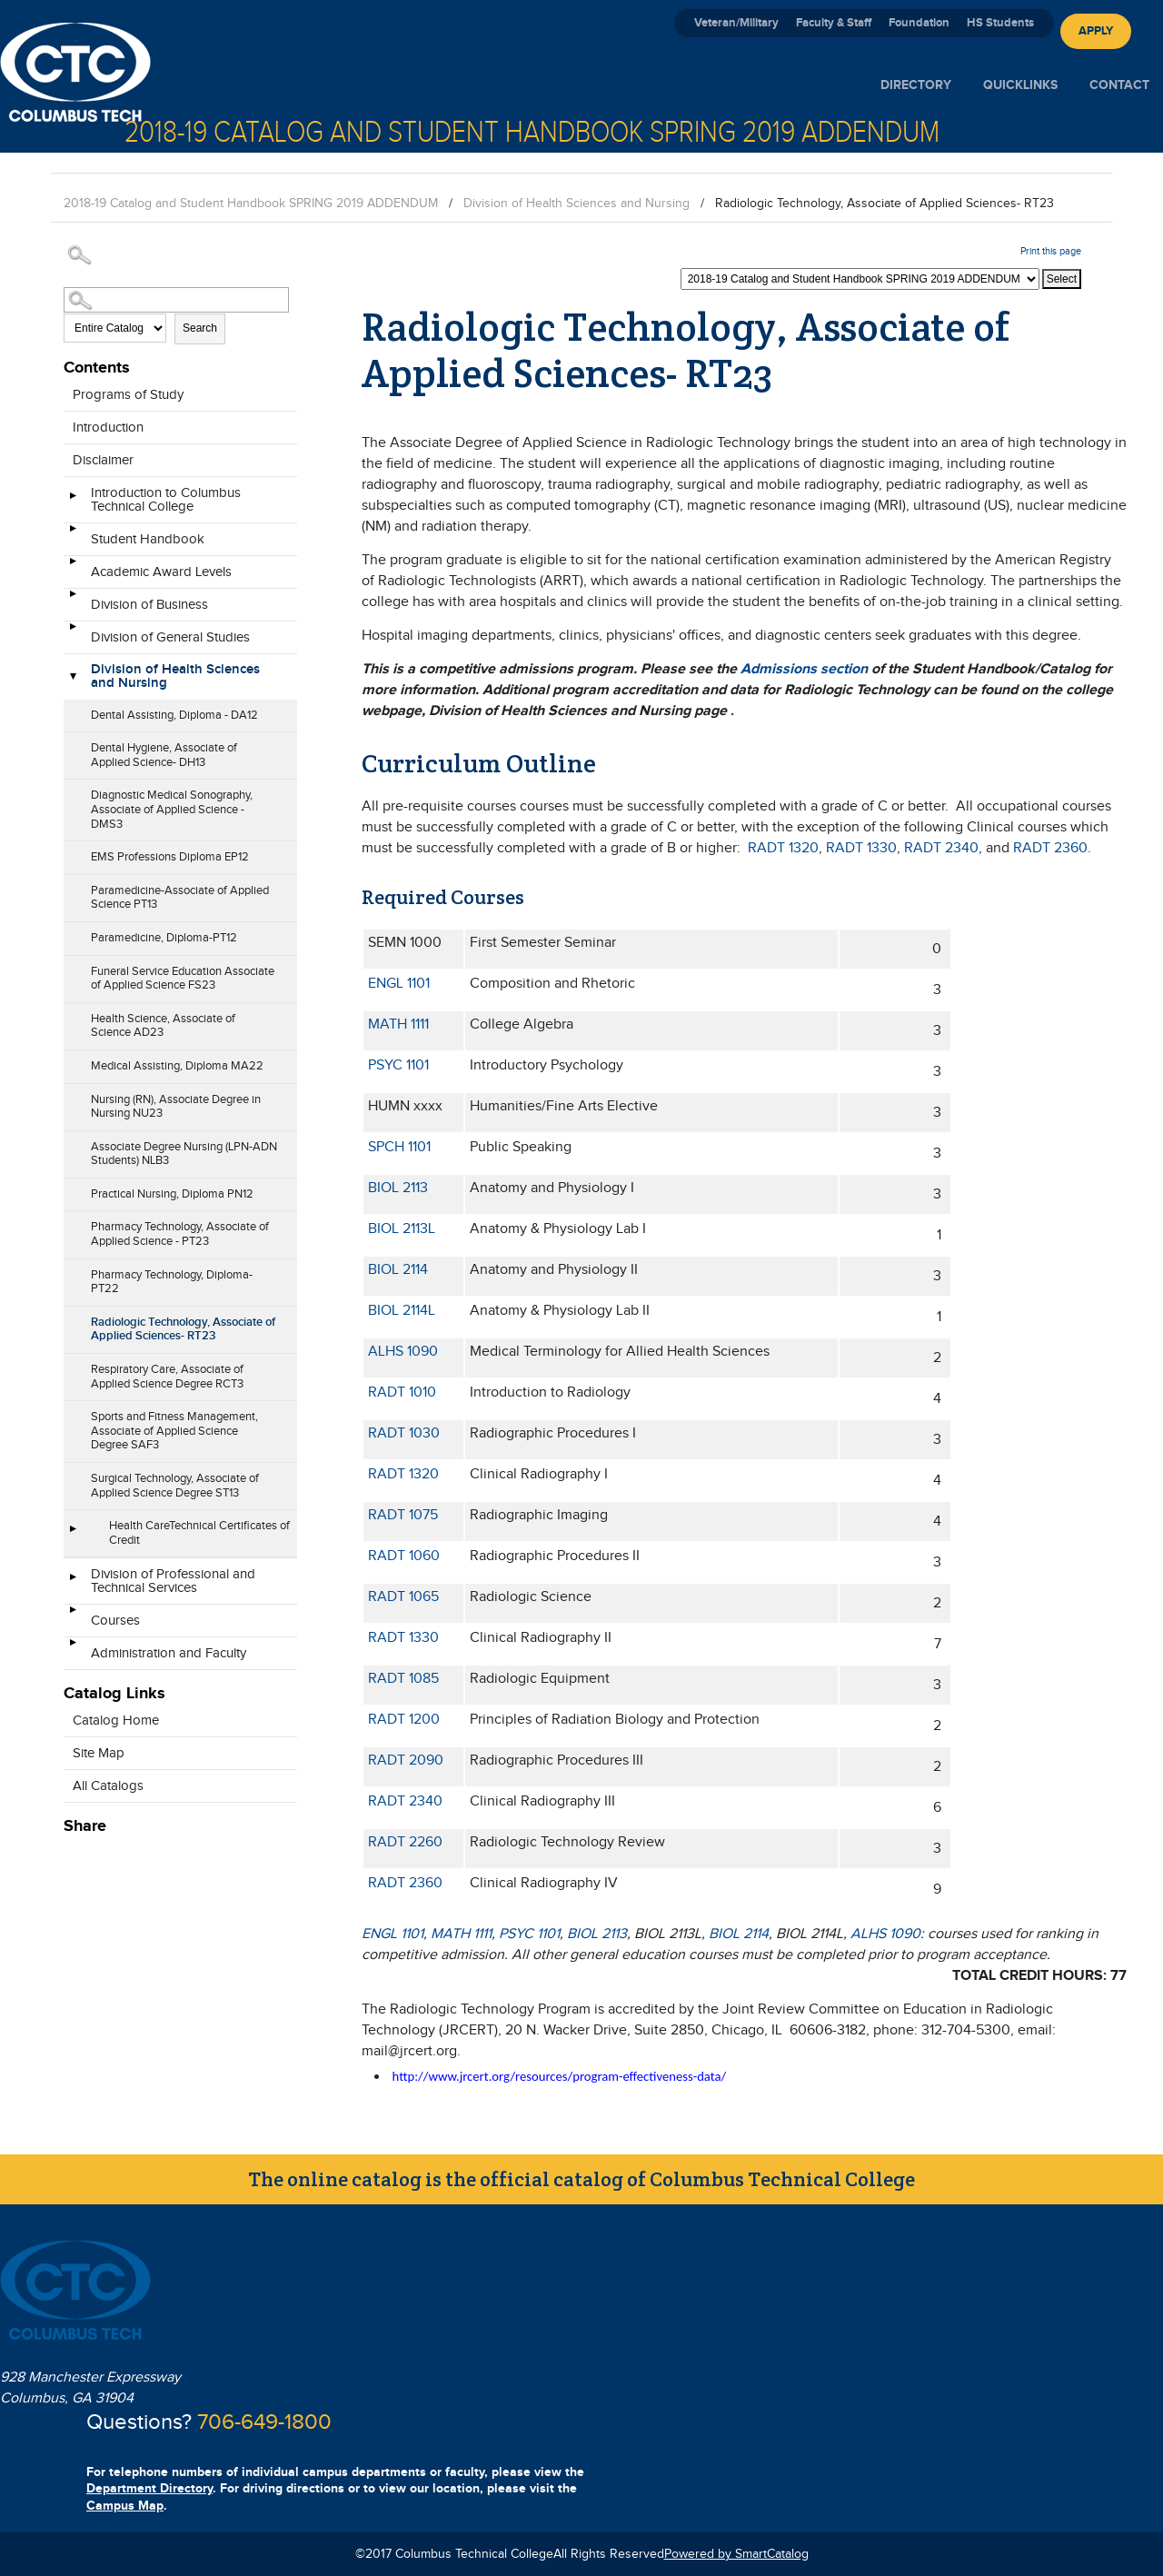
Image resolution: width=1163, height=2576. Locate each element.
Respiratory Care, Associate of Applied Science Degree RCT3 (167, 1376)
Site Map (98, 1753)
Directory (915, 85)
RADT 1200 (404, 1719)
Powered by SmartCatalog (736, 2554)
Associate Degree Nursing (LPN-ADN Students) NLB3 (184, 1154)
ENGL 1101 (399, 983)
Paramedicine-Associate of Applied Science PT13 (180, 897)
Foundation (919, 22)
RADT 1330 (861, 848)
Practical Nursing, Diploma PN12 (172, 1194)
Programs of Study (128, 395)
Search (200, 328)
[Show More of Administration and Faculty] (73, 1648)
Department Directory (149, 2488)
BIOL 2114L (401, 1310)
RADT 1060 (404, 1556)
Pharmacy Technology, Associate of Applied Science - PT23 (180, 1233)
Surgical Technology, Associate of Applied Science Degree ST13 (175, 1485)
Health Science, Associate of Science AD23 (163, 1025)
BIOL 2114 (398, 1269)
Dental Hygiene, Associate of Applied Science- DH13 (164, 755)
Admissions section (804, 669)
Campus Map (125, 2505)
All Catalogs (108, 1786)
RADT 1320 (783, 848)
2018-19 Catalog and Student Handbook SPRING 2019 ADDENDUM (251, 203)
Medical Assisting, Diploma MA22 (177, 1066)
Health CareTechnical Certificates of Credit (199, 1532)
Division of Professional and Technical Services (173, 1581)
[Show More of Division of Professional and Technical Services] (73, 1583)
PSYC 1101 (398, 1065)
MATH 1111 (398, 1024)
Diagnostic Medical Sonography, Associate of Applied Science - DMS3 (172, 809)
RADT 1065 (403, 1597)
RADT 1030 (404, 1433)
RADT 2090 (405, 1760)
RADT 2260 (405, 1842)
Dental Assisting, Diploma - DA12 (174, 715)
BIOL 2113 (398, 1188)
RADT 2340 (941, 848)
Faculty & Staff (833, 22)
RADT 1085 (403, 1678)
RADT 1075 (403, 1515)
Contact (1119, 85)
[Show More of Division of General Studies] (73, 632)
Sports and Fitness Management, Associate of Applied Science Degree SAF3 (174, 1430)
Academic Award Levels (161, 572)
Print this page (1050, 251)
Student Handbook (147, 539)
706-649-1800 (264, 2422)
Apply (1096, 31)
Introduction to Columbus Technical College (166, 499)
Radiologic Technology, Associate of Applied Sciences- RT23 (183, 1329)
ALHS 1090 (403, 1351)
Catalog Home (116, 1720)
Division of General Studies (170, 637)
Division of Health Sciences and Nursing (576, 203)
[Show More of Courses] (73, 1615)
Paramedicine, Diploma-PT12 (164, 937)
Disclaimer (103, 460)
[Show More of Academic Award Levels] (73, 567)
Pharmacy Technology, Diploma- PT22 (172, 1282)
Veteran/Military (736, 22)
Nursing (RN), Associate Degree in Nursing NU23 (176, 1106)
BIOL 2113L (401, 1229)
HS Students (1000, 22)
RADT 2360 (1050, 848)
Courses (115, 1620)
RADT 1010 (402, 1392)
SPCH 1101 (399, 1147)
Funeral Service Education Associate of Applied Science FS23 (182, 978)
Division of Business (149, 604)
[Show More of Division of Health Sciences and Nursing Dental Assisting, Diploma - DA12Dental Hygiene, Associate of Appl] (73, 678)
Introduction (108, 427)
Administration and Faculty (168, 1653)
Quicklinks (1020, 85)
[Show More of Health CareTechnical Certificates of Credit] (73, 1535)
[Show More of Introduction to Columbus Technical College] (73, 501)
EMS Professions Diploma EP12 (170, 857)
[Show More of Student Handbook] (73, 534)
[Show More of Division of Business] (73, 600)
